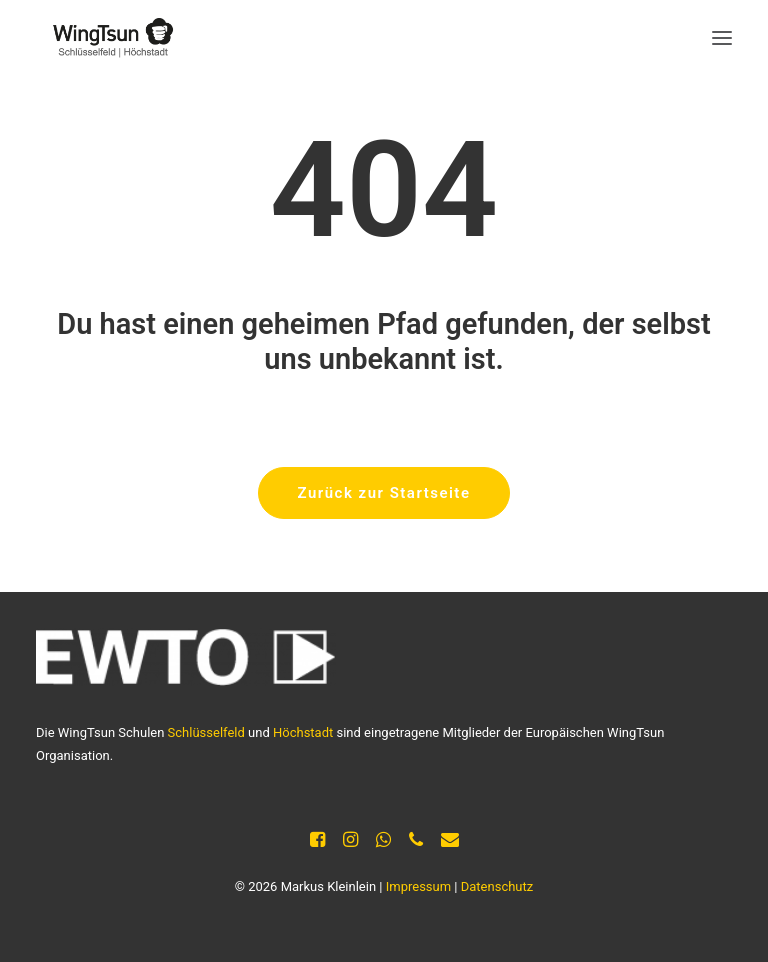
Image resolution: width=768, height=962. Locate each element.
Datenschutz (497, 886)
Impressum (418, 886)
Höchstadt (303, 732)
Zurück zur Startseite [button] (384, 493)
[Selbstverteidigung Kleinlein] (106, 38)
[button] (722, 38)
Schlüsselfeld (206, 732)
